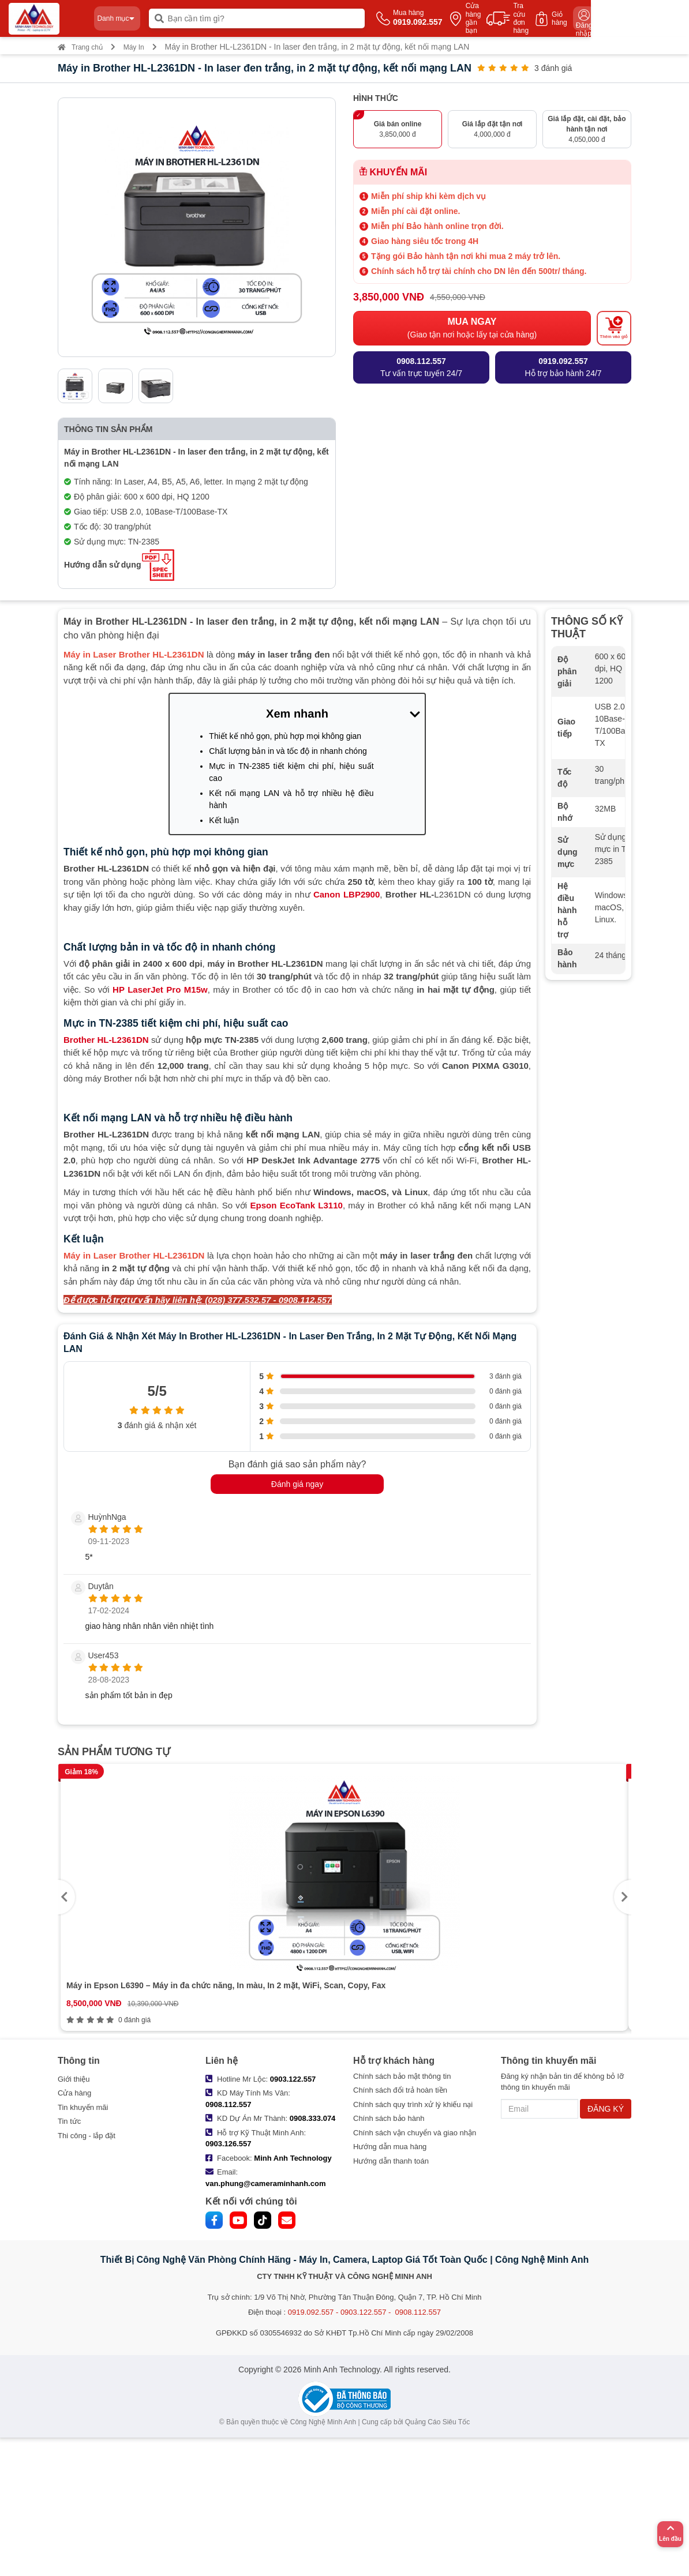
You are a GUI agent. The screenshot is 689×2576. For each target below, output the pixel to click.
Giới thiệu (73, 2079)
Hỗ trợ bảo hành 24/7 (563, 366)
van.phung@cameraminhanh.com (265, 2183)
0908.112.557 (228, 2104)
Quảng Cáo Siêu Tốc (437, 2422)
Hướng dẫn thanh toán (391, 2161)
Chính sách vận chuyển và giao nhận (414, 2132)
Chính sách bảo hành (388, 2118)
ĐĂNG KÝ (605, 2108)
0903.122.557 (293, 2079)
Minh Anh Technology (292, 2158)
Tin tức (69, 2121)
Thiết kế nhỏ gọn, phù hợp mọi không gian (285, 736)
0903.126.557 (228, 2143)
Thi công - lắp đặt (86, 2135)
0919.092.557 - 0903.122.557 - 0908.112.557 (364, 2312)
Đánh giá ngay (297, 1484)
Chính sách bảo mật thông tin (402, 2076)
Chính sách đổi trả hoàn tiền (400, 2090)
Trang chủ (80, 47)
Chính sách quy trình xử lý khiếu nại (413, 2104)
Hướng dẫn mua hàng (389, 2146)
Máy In (133, 47)
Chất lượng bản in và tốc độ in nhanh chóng (287, 751)
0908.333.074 (313, 2118)
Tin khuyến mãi (83, 2107)
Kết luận (224, 820)
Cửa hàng (74, 2093)
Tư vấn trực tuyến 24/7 (421, 366)
